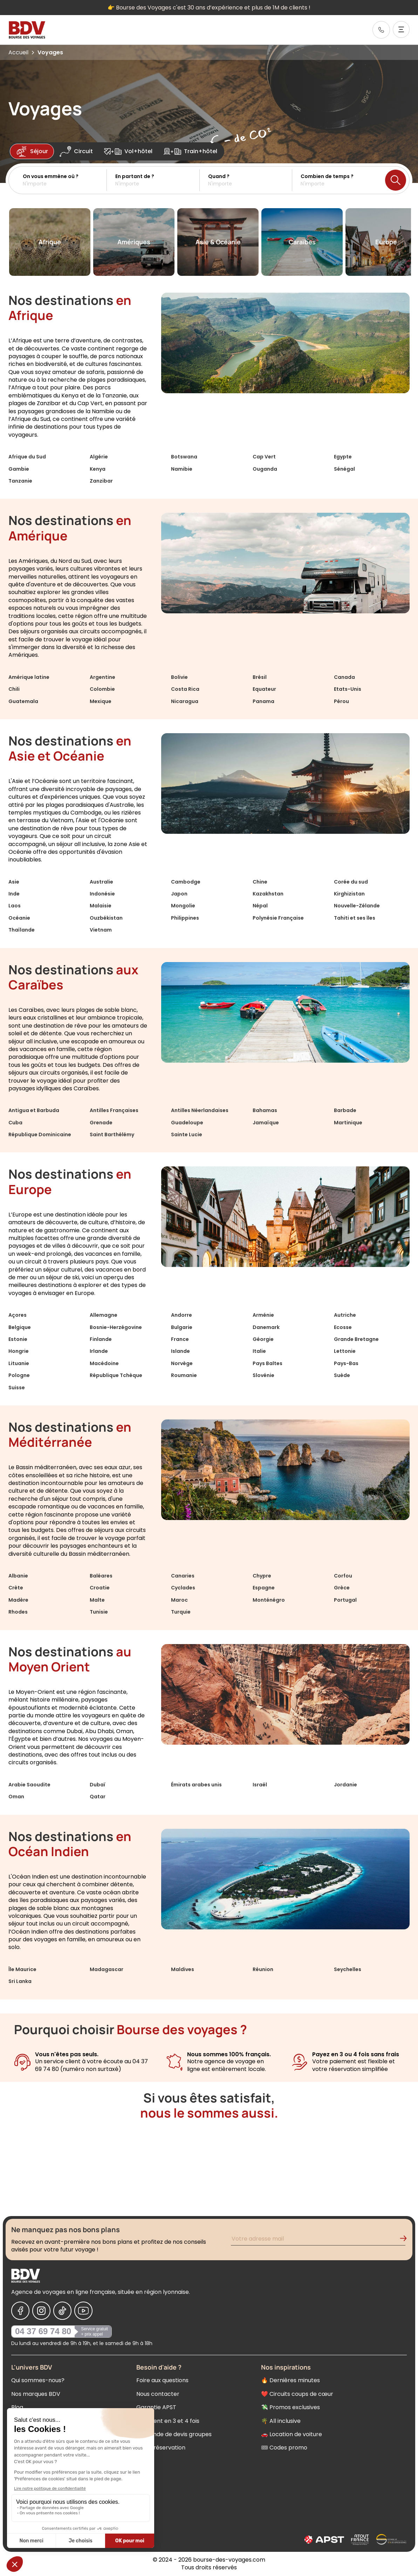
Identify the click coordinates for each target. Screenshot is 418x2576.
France (180, 1339)
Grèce (342, 1587)
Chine (260, 881)
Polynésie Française (278, 917)
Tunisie (99, 1611)
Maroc (179, 1599)
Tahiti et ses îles (354, 917)
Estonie (17, 1339)
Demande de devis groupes (174, 2434)
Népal (260, 905)
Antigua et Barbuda (33, 1110)
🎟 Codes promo (284, 2448)
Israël (260, 1784)
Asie (13, 881)
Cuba (15, 1122)
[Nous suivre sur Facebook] (20, 2311)
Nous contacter (157, 2394)
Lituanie (18, 1363)
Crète (15, 1587)
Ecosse (343, 1327)
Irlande (99, 1351)
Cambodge (185, 881)
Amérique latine (28, 677)
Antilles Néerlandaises (199, 1110)
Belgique (19, 1327)
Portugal (345, 1599)
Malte (97, 1599)
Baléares (101, 1575)
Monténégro (269, 1599)
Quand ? (218, 176)
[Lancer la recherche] (395, 180)
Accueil (18, 52)
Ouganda (265, 468)
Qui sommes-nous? (37, 2380)
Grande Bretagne (356, 1339)
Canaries (182, 1575)
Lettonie (345, 1351)
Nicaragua (184, 701)
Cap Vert (264, 456)
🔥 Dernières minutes (290, 2380)
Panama (263, 701)
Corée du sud (351, 881)
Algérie (99, 456)
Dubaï (97, 1784)
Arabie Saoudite (29, 1784)
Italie (259, 1351)
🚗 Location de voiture (291, 2434)
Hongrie (18, 1351)
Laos (14, 905)
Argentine (102, 677)
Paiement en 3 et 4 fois (167, 2421)
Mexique (100, 701)
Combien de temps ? (327, 176)
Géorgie (263, 1339)
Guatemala (23, 701)
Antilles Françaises (114, 1110)
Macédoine (104, 1363)
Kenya (97, 468)
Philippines (185, 917)
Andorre (181, 1314)
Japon (179, 893)
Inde (14, 893)
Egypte (343, 456)
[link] (381, 30)
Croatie (100, 1587)
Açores (17, 1314)
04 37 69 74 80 (43, 2331)
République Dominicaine (39, 1134)
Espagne (264, 1587)
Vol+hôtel (128, 151)
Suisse (16, 1387)
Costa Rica (185, 689)
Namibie (181, 468)
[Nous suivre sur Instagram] (41, 2311)
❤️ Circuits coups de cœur (297, 2394)
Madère (18, 1599)
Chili (14, 689)
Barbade (345, 1110)
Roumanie (184, 1375)
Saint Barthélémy (112, 1134)
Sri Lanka (20, 1981)
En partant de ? (134, 176)
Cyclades (183, 1587)
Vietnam (101, 929)
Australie (101, 881)
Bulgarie (181, 1327)
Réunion (263, 1969)
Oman (16, 1796)
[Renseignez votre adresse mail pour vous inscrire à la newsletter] (318, 2240)
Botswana (184, 456)
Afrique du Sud (27, 456)
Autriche (345, 1314)
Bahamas (265, 1110)
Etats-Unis (347, 689)
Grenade (101, 1122)
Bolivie (179, 677)
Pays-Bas (346, 1363)
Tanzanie (20, 480)
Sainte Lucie (186, 1134)
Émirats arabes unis (196, 1784)
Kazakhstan (268, 893)
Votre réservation (160, 2448)
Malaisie (100, 905)
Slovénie (263, 1375)
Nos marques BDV (35, 2394)
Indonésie (102, 893)
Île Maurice (22, 1969)
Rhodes (18, 1611)
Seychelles (347, 1969)
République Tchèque (116, 1375)
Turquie (181, 1611)
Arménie (263, 1314)
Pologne (19, 1375)
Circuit (76, 151)
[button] (65, 180)
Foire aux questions (162, 2380)
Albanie (18, 1575)
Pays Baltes (267, 1363)
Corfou (343, 1575)
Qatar (97, 1796)
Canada (344, 677)
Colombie (102, 689)
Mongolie (183, 905)
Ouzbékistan (106, 917)
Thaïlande (21, 929)
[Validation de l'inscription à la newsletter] (406, 2240)
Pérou (341, 701)
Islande (180, 1351)
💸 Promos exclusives (290, 2407)
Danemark (266, 1327)
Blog (17, 2407)
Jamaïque (266, 1122)
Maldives (182, 1969)
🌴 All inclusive (281, 2421)
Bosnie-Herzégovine (116, 1327)
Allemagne (103, 1314)
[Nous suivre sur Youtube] (83, 2311)
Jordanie (345, 1784)
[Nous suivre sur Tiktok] (62, 2311)
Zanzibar (101, 480)
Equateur (264, 689)
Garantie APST (156, 2407)
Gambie (18, 468)
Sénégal (344, 468)
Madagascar (106, 1969)
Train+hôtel (190, 151)
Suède (342, 1375)
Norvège (182, 1363)
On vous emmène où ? (50, 176)
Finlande (101, 1339)
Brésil (260, 677)
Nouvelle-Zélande (357, 905)
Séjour (32, 151)
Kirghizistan (349, 893)
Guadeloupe (187, 1122)
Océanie (19, 917)
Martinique (348, 1122)
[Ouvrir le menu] (401, 29)
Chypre (262, 1575)
